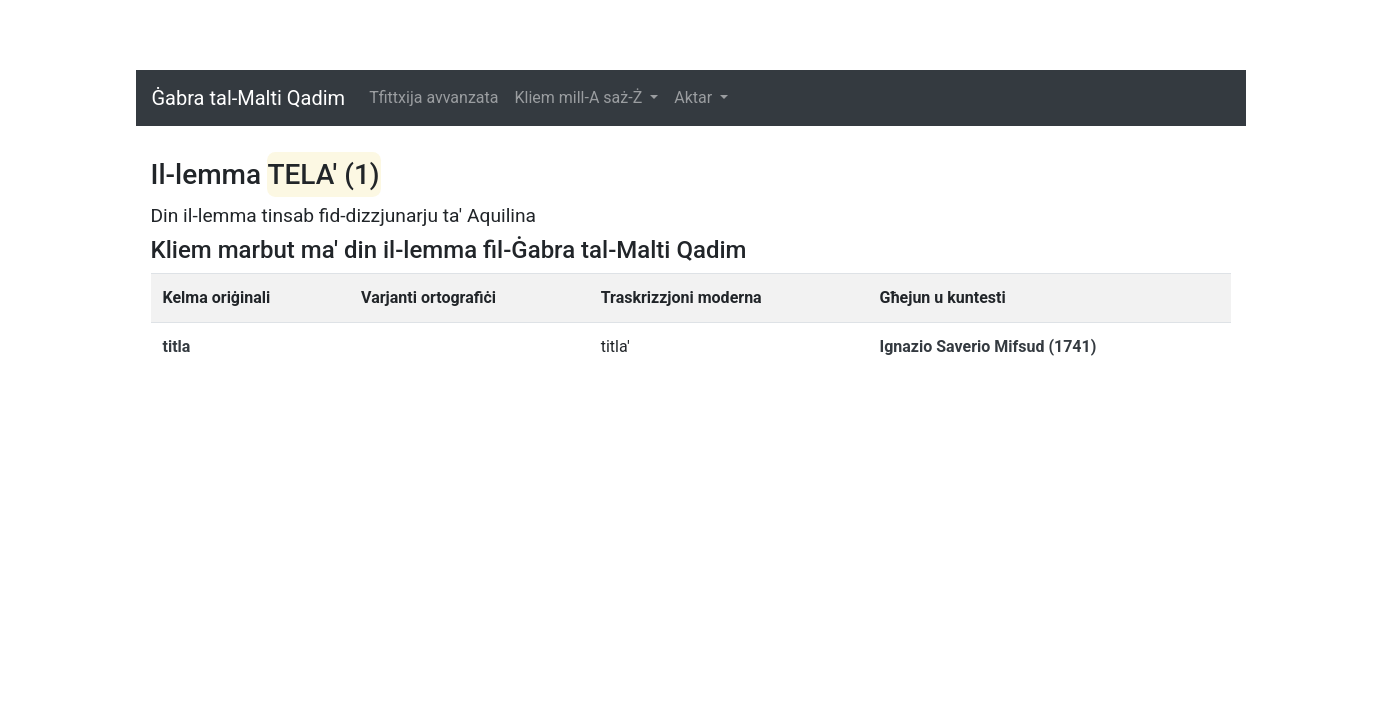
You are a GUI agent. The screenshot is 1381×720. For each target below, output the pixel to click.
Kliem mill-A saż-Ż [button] (580, 97)
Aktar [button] (695, 97)
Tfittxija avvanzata (433, 97)
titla (177, 346)
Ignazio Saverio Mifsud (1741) (987, 346)
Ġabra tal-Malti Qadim (249, 98)
